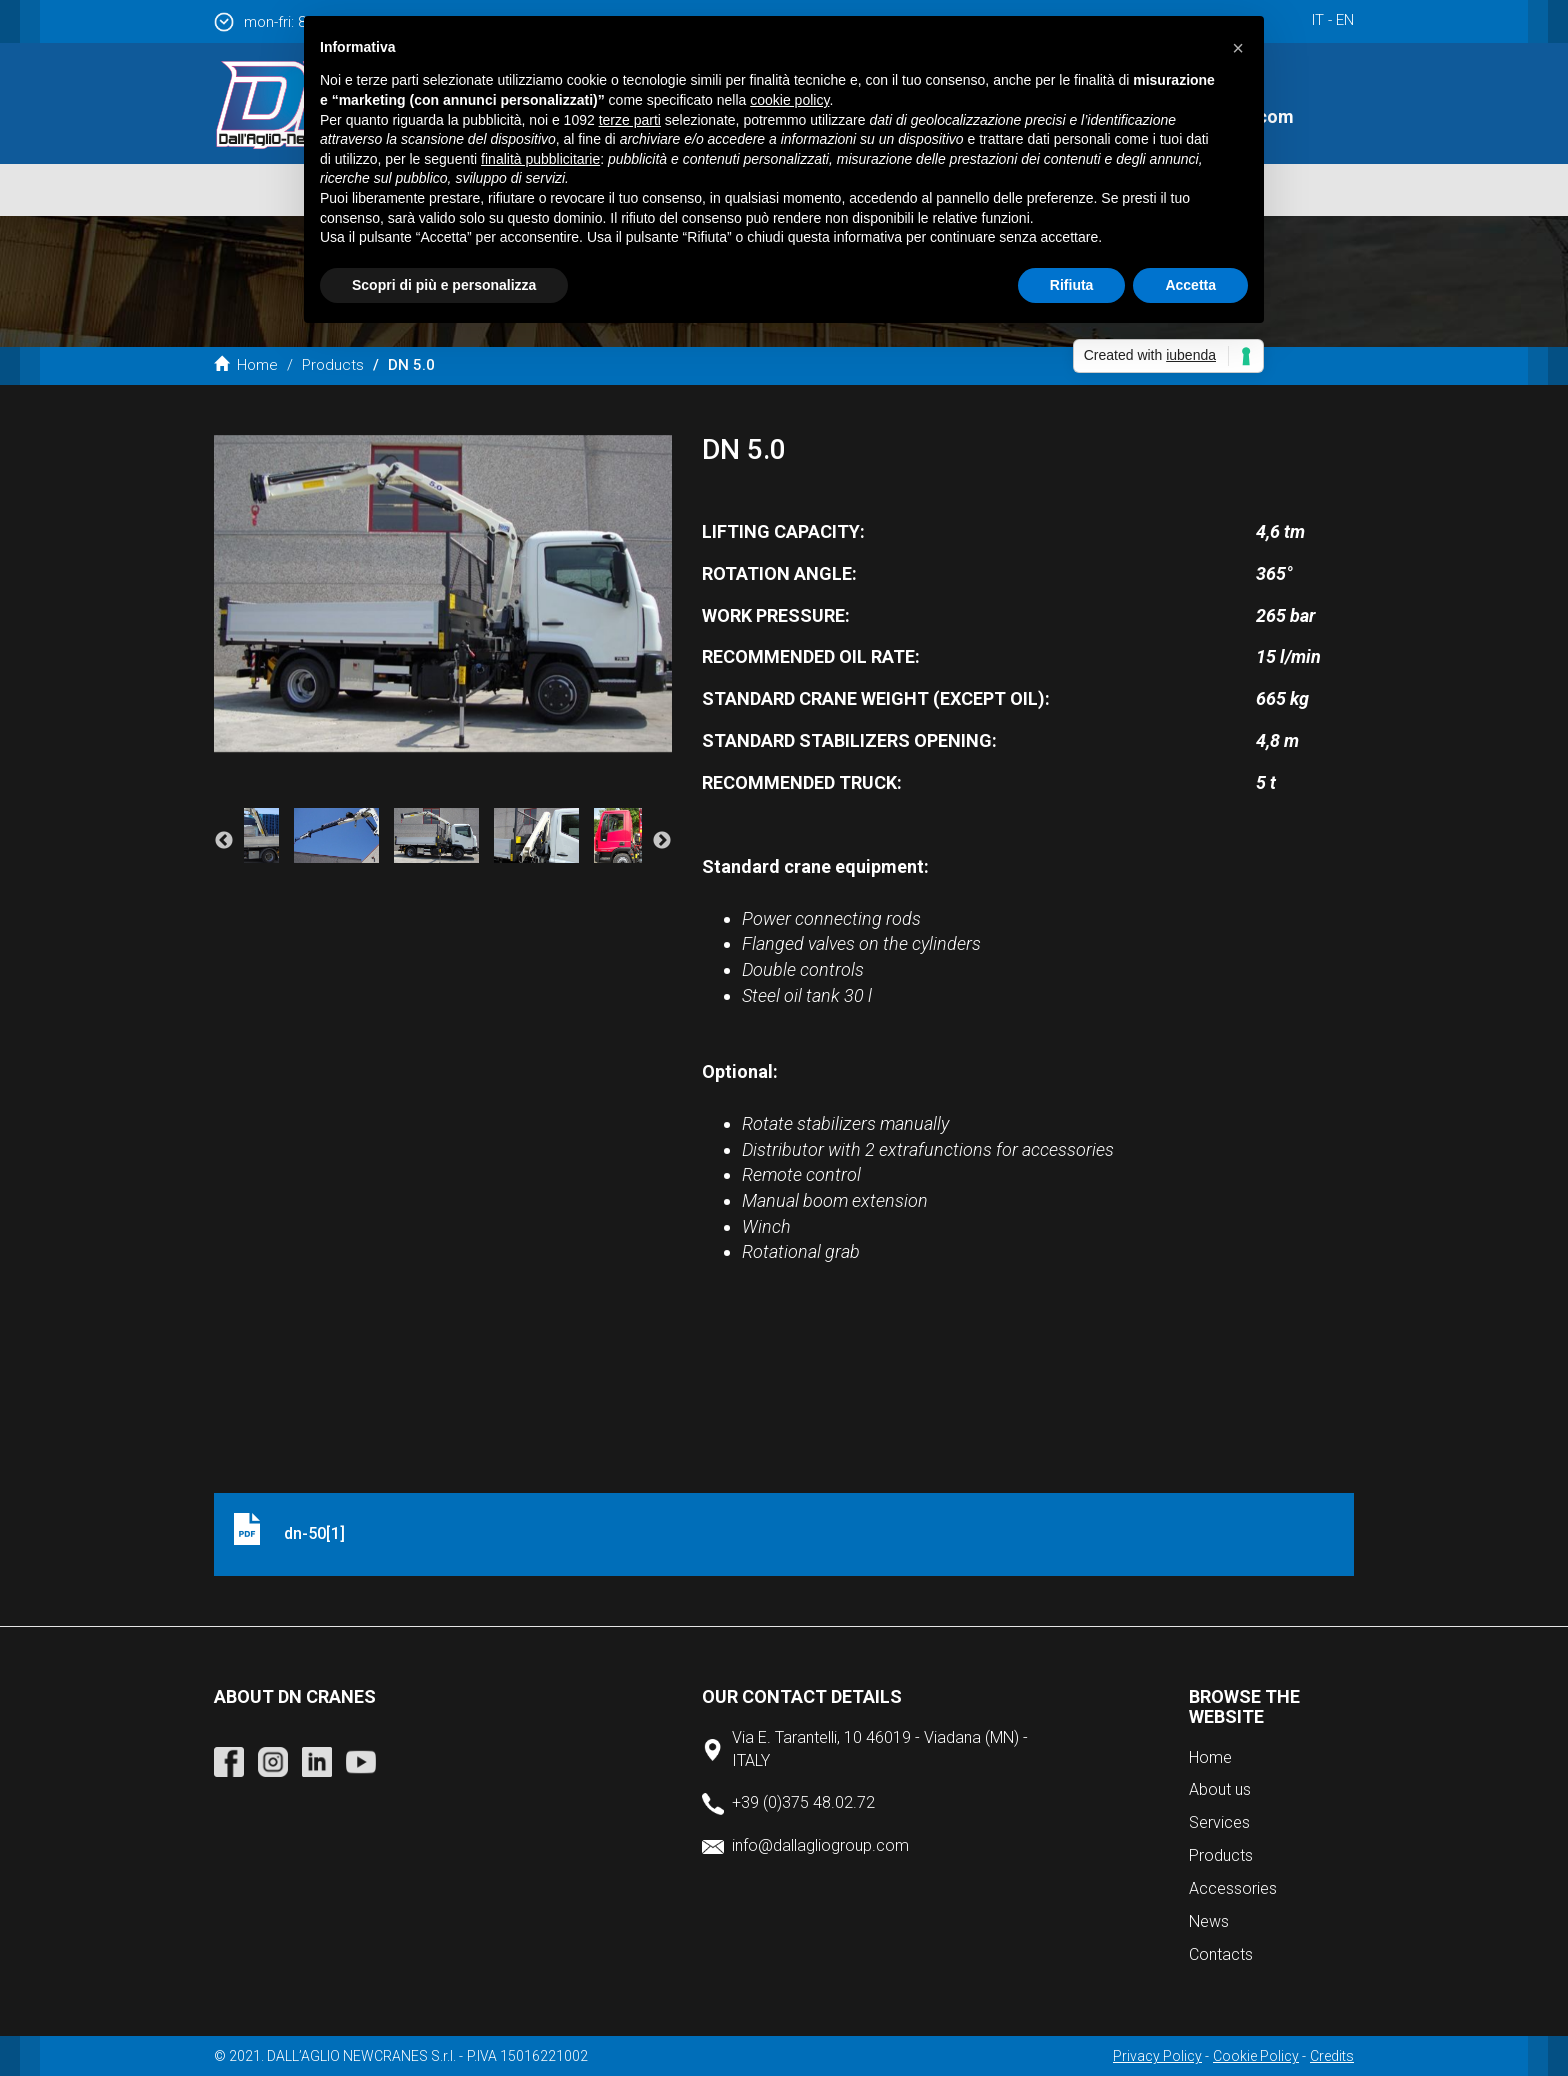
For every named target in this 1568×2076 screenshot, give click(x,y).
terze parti (630, 120)
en (1345, 20)
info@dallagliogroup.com (820, 1845)
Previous (224, 841)
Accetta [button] (1190, 285)
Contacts (1221, 1954)
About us (1220, 1789)
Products (333, 365)
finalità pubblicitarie (540, 159)
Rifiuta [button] (1072, 285)
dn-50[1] (314, 1533)
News (1209, 1921)
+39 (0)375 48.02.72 (803, 1802)
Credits (1332, 2056)
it (1318, 20)
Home (246, 365)
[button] (1238, 48)
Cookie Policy (1256, 2056)
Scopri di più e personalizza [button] (444, 285)
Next (662, 841)
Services (1219, 1822)
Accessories (1233, 1888)
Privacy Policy (1157, 2056)
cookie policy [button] (789, 100)
